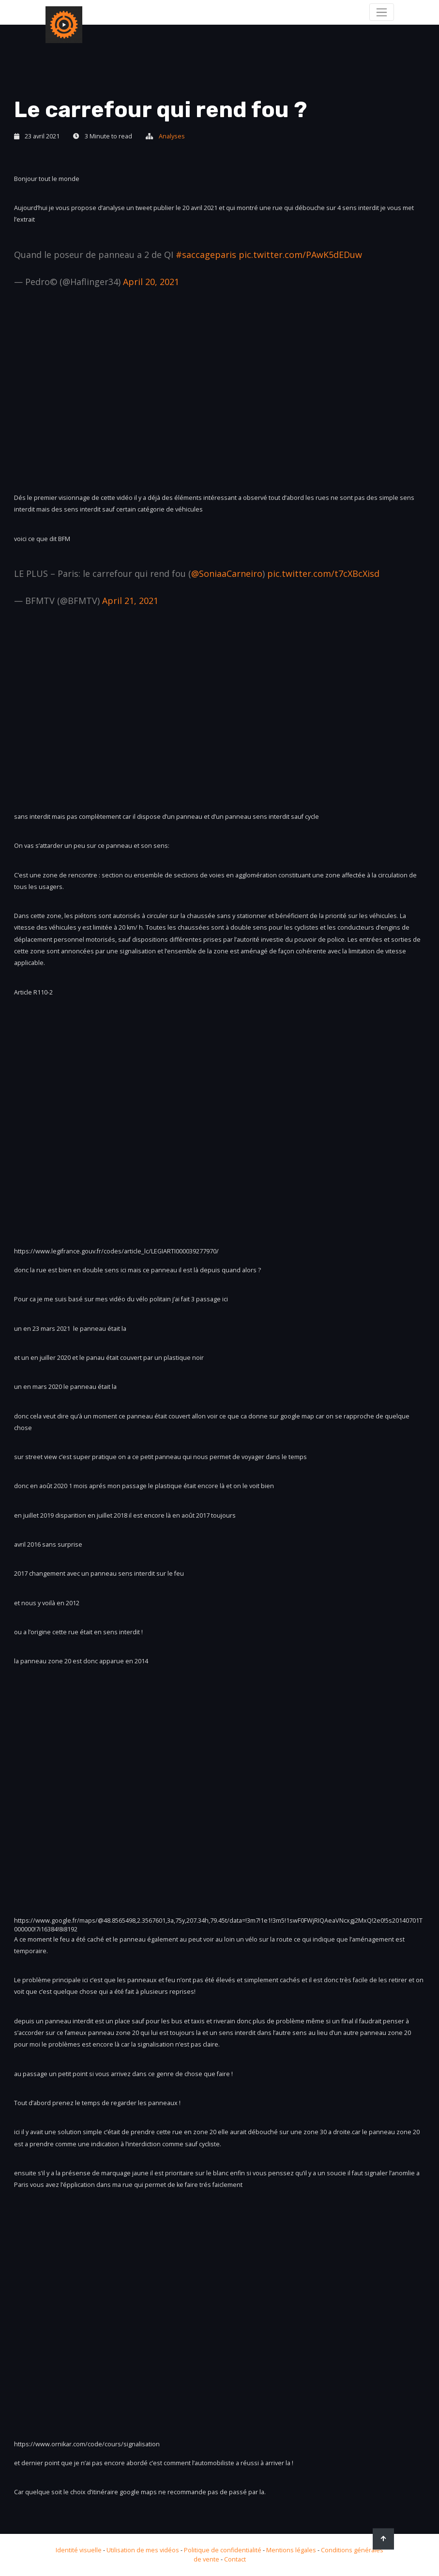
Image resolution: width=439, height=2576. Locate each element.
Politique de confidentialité (222, 2550)
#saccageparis (206, 254)
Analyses (172, 136)
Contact (235, 2559)
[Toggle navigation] (381, 12)
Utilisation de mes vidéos (142, 2550)
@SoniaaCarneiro (226, 573)
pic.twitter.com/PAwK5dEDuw (300, 254)
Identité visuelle (79, 2550)
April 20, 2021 (151, 281)
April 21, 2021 (130, 600)
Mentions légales (291, 2550)
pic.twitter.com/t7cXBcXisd (323, 573)
